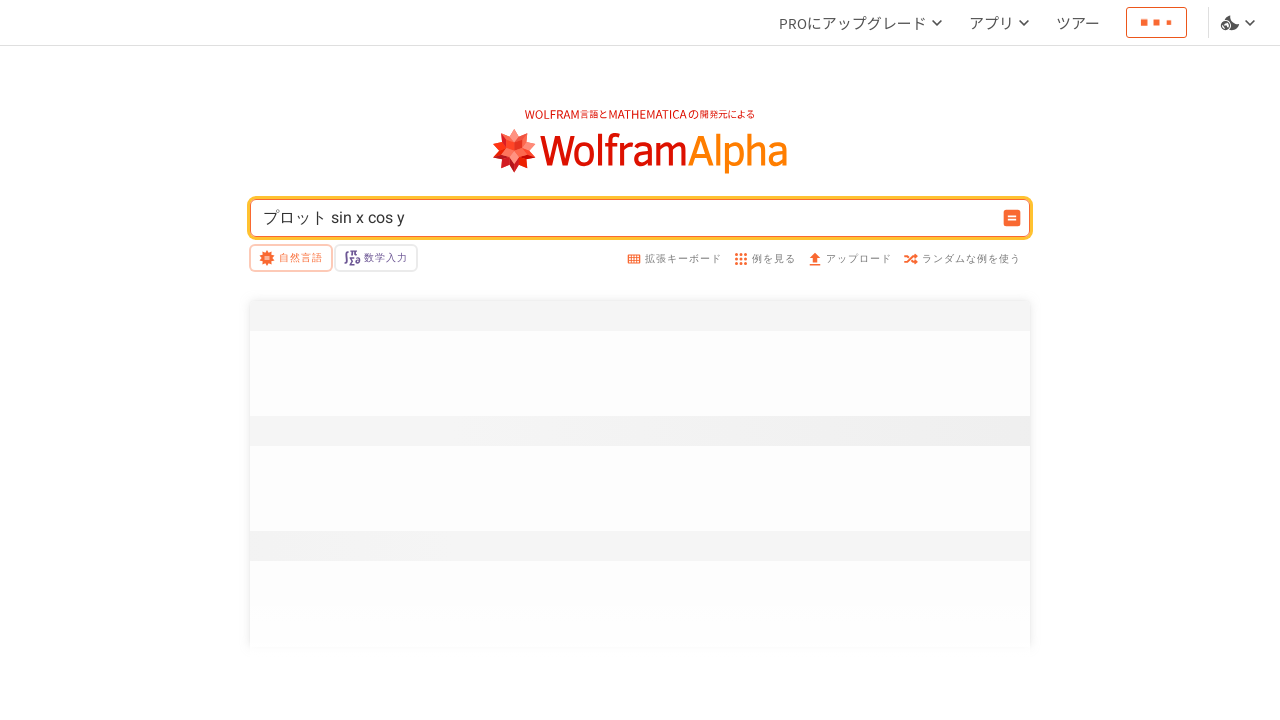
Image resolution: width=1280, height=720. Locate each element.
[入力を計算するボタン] (1012, 218)
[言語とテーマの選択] (1240, 23)
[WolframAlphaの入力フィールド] (627, 218)
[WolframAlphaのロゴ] (640, 151)
